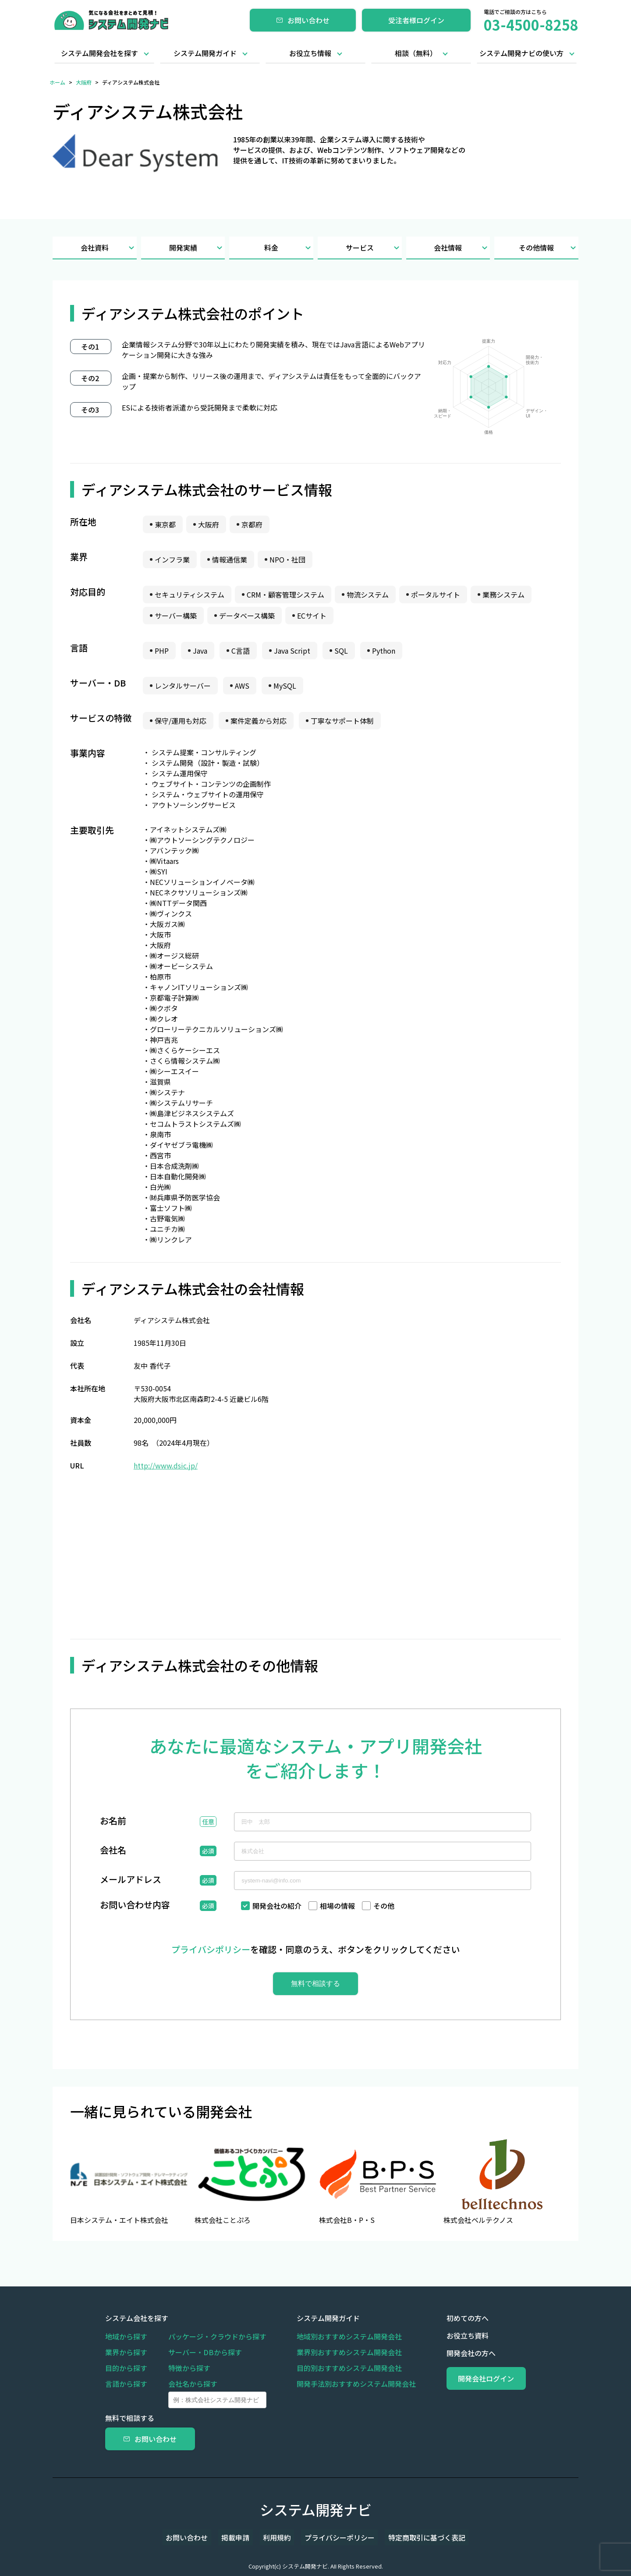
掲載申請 (242, 2537)
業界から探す (126, 2352)
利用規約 (277, 2537)
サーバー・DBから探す (205, 2352)
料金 (288, 247)
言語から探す (126, 2383)
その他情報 (548, 247)
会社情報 (462, 247)
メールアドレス (130, 1880)
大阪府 (84, 82)
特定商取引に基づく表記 (413, 2537)
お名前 (113, 1821)
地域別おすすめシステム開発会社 (339, 2336)
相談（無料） (416, 53)
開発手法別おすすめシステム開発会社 (346, 2383)
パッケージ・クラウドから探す (217, 2336)
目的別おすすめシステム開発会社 (339, 2368)
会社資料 (109, 247)
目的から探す (126, 2368)
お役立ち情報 (310, 53)
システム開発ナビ (316, 2509)
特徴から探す (189, 2368)
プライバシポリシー (210, 1949)
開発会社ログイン (476, 2378)
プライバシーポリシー (333, 2537)
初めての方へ (447, 2318)
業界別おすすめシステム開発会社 (339, 2352)
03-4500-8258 (531, 24)
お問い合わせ (303, 20)
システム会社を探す (136, 2318)
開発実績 (197, 247)
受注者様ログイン (416, 20)
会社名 (113, 1851)
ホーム (57, 82)
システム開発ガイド (205, 53)
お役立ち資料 (447, 2335)
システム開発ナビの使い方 (521, 53)
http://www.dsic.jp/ (166, 1465)
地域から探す (126, 2336)
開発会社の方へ (450, 2353)
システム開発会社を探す (99, 53)
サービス (374, 247)
